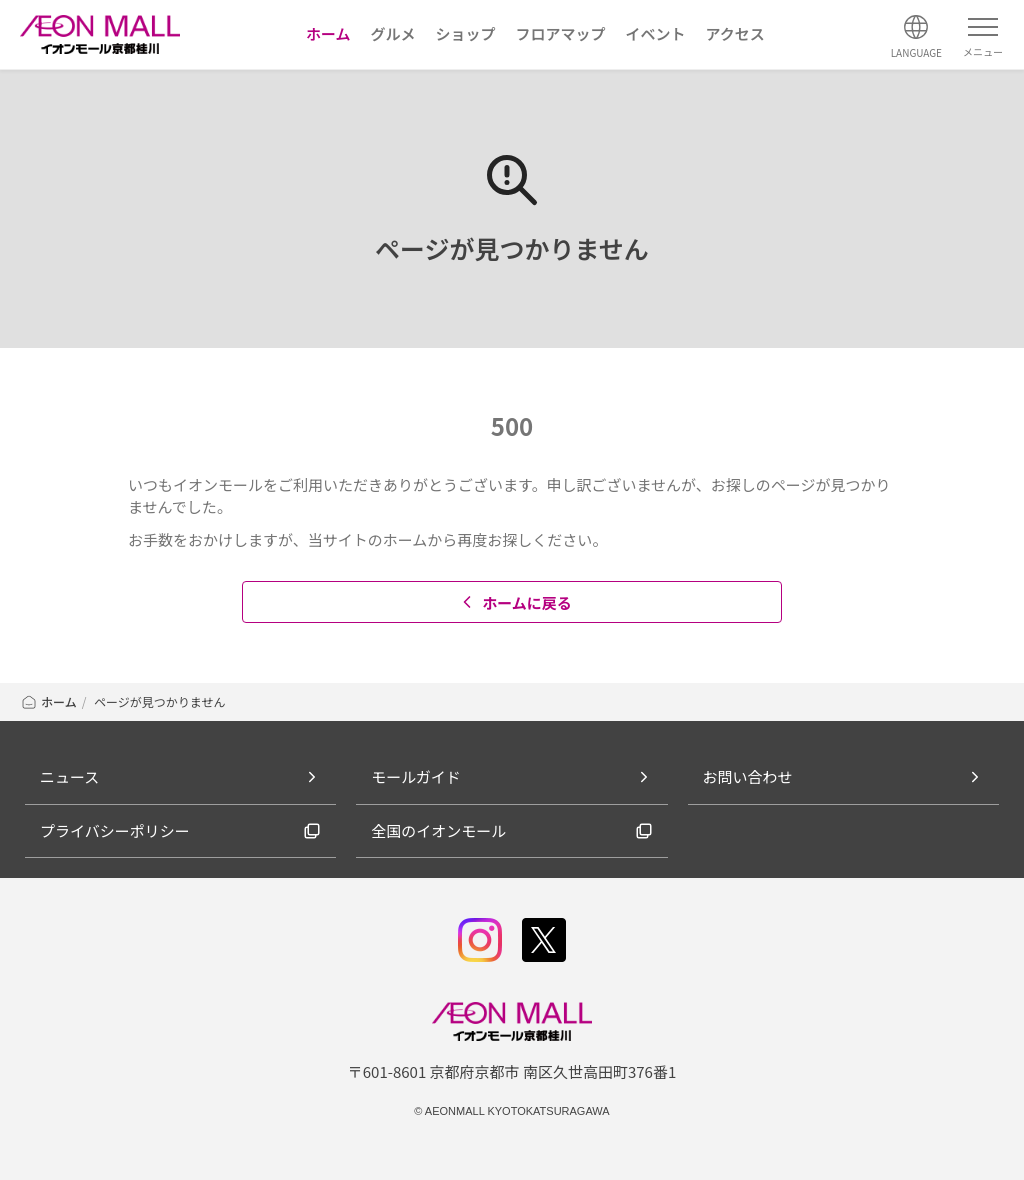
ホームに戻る (514, 602)
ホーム (48, 701)
